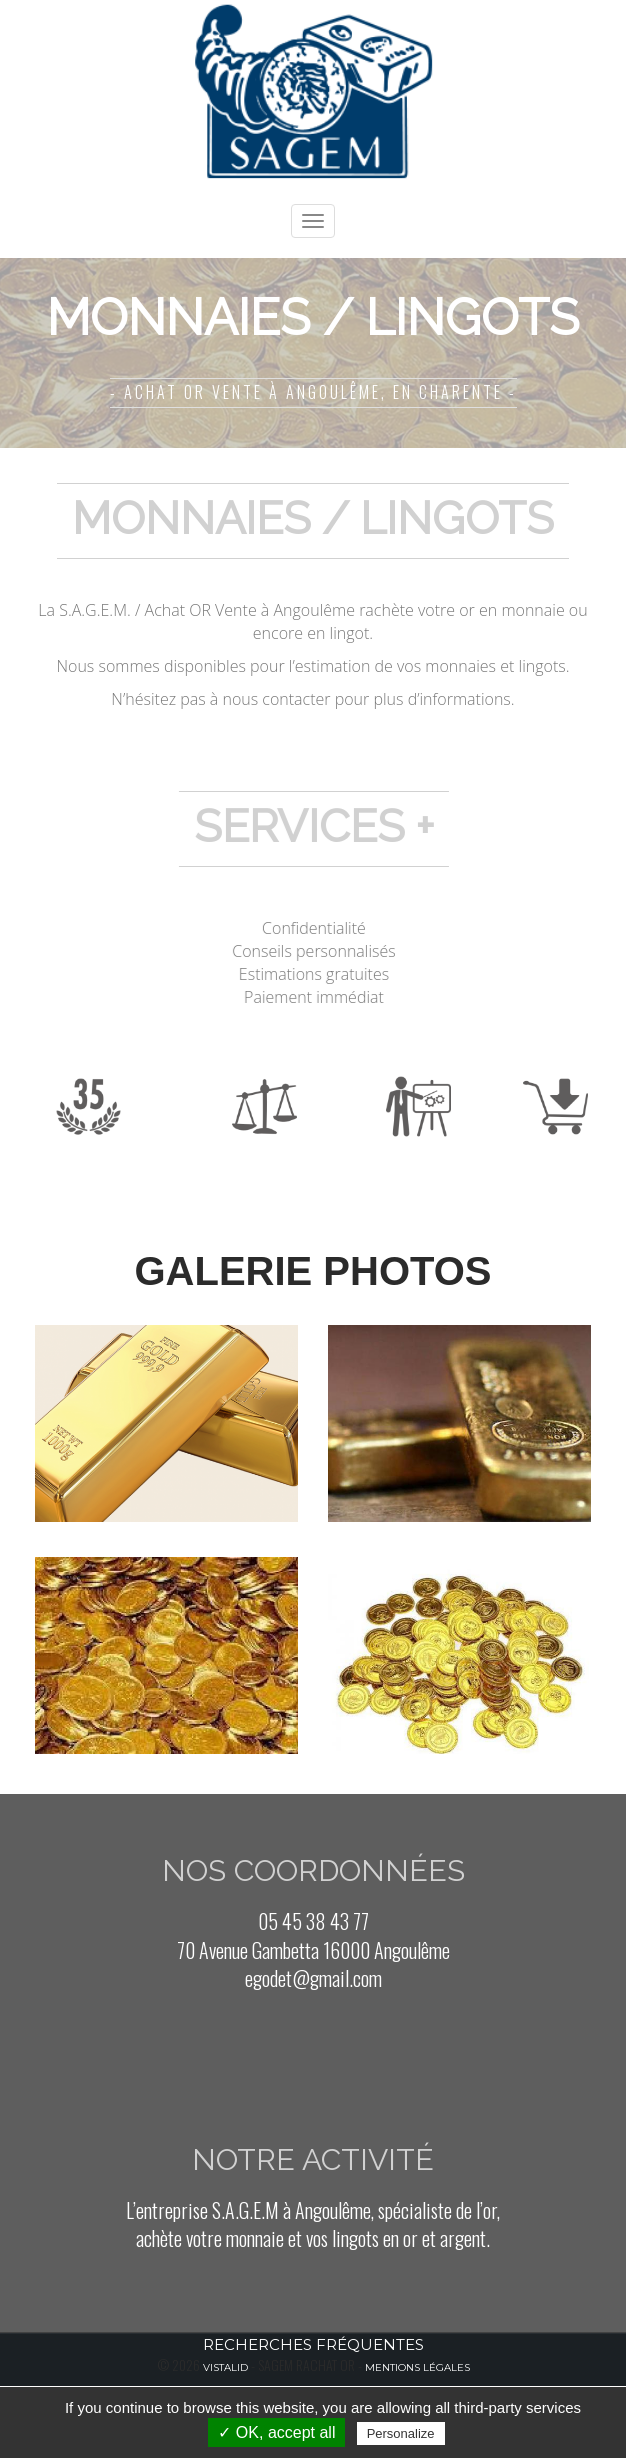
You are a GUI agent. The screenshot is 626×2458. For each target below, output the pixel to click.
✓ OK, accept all (276, 2432)
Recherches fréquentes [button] (313, 2344)
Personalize (401, 2433)
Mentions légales (417, 2367)
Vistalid (225, 2367)
